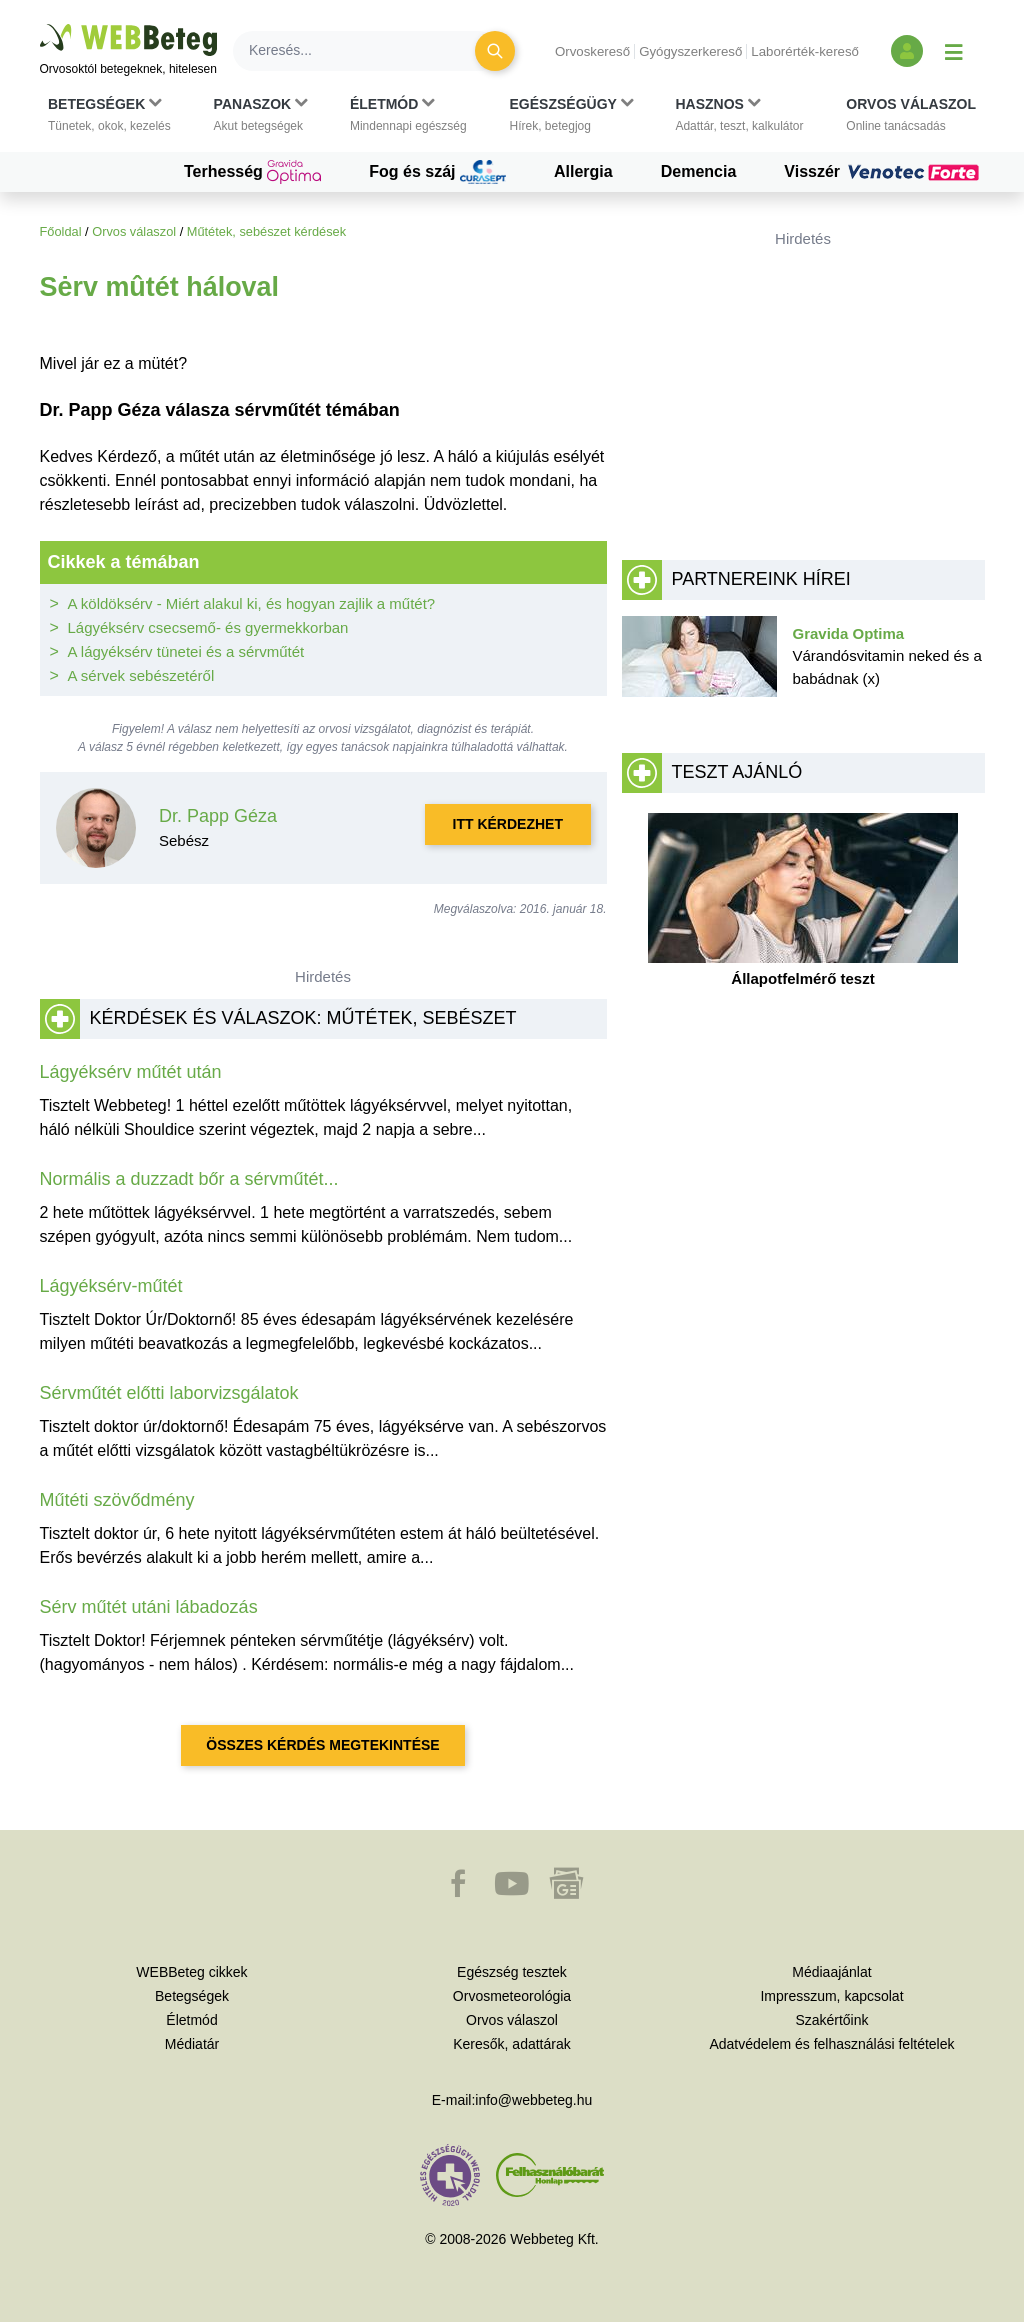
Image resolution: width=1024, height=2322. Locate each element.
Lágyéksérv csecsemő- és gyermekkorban (208, 627)
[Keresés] (366, 51)
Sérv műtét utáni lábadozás (149, 1607)
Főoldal (61, 231)
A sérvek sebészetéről (141, 675)
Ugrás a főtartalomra (40, 24)
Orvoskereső (592, 51)
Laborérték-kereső (805, 51)
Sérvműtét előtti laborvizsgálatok (169, 1393)
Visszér (884, 172)
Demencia (699, 171)
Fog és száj (437, 172)
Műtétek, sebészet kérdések (266, 231)
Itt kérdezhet (508, 824)
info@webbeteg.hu (533, 2100)
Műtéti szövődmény (117, 1500)
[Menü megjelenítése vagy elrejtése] (954, 51)
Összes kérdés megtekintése (322, 1745)
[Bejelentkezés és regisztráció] (907, 51)
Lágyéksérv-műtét (111, 1286)
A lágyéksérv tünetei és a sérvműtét (186, 651)
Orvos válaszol (134, 231)
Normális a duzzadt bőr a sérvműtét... (189, 1179)
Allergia (583, 171)
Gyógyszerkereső (690, 51)
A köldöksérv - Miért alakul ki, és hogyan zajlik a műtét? (252, 603)
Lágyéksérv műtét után (131, 1072)
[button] (109, 115)
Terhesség (252, 172)
